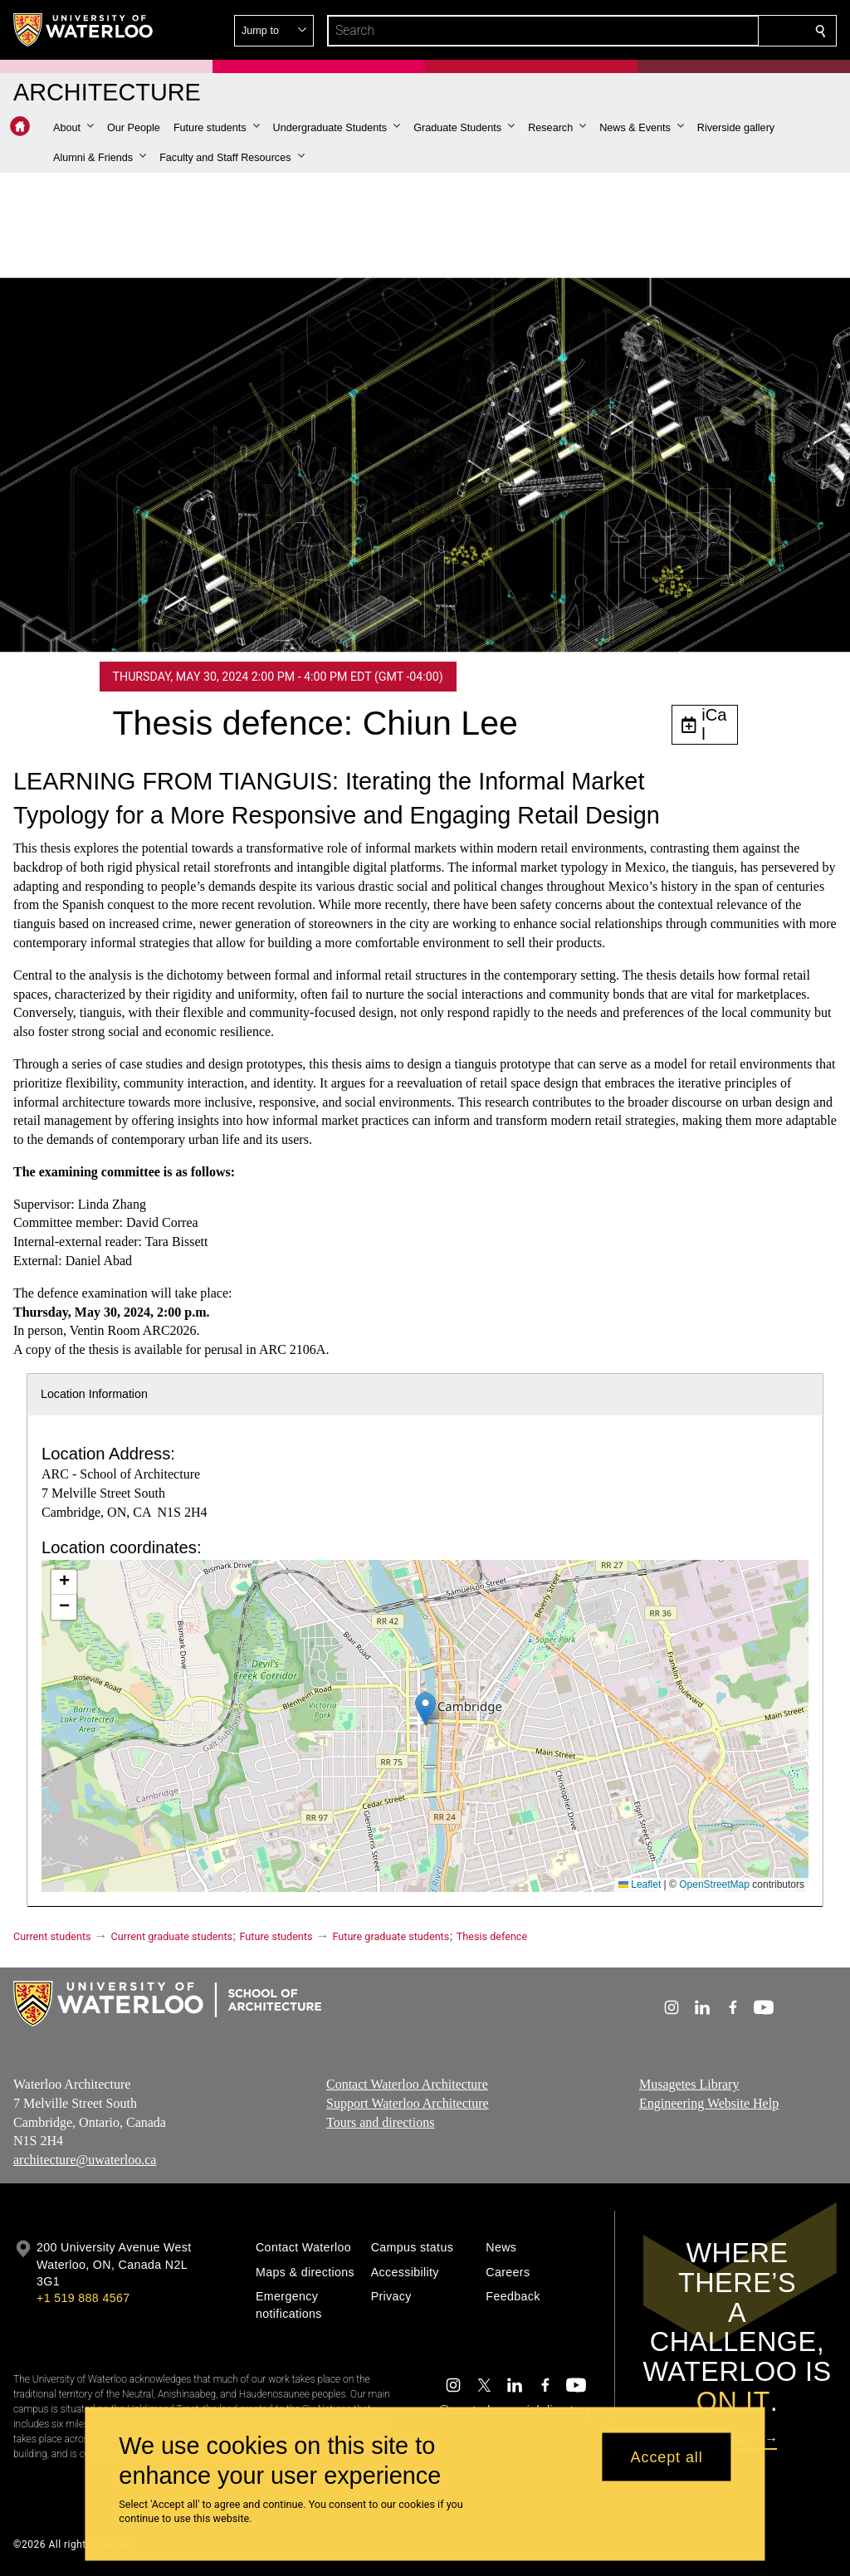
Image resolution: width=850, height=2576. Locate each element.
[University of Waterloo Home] (83, 29)
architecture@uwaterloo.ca (84, 2160)
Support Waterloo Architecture (407, 2103)
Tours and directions (380, 2122)
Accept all (667, 2456)
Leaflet (639, 1884)
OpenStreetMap (714, 1884)
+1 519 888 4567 (83, 2298)
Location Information (94, 1393)
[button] (701, 31)
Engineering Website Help (709, 2103)
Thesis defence (492, 1936)
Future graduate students (390, 1936)
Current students (52, 1936)
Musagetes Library (689, 2084)
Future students (276, 1936)
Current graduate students (171, 1936)
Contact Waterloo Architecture (407, 2084)
